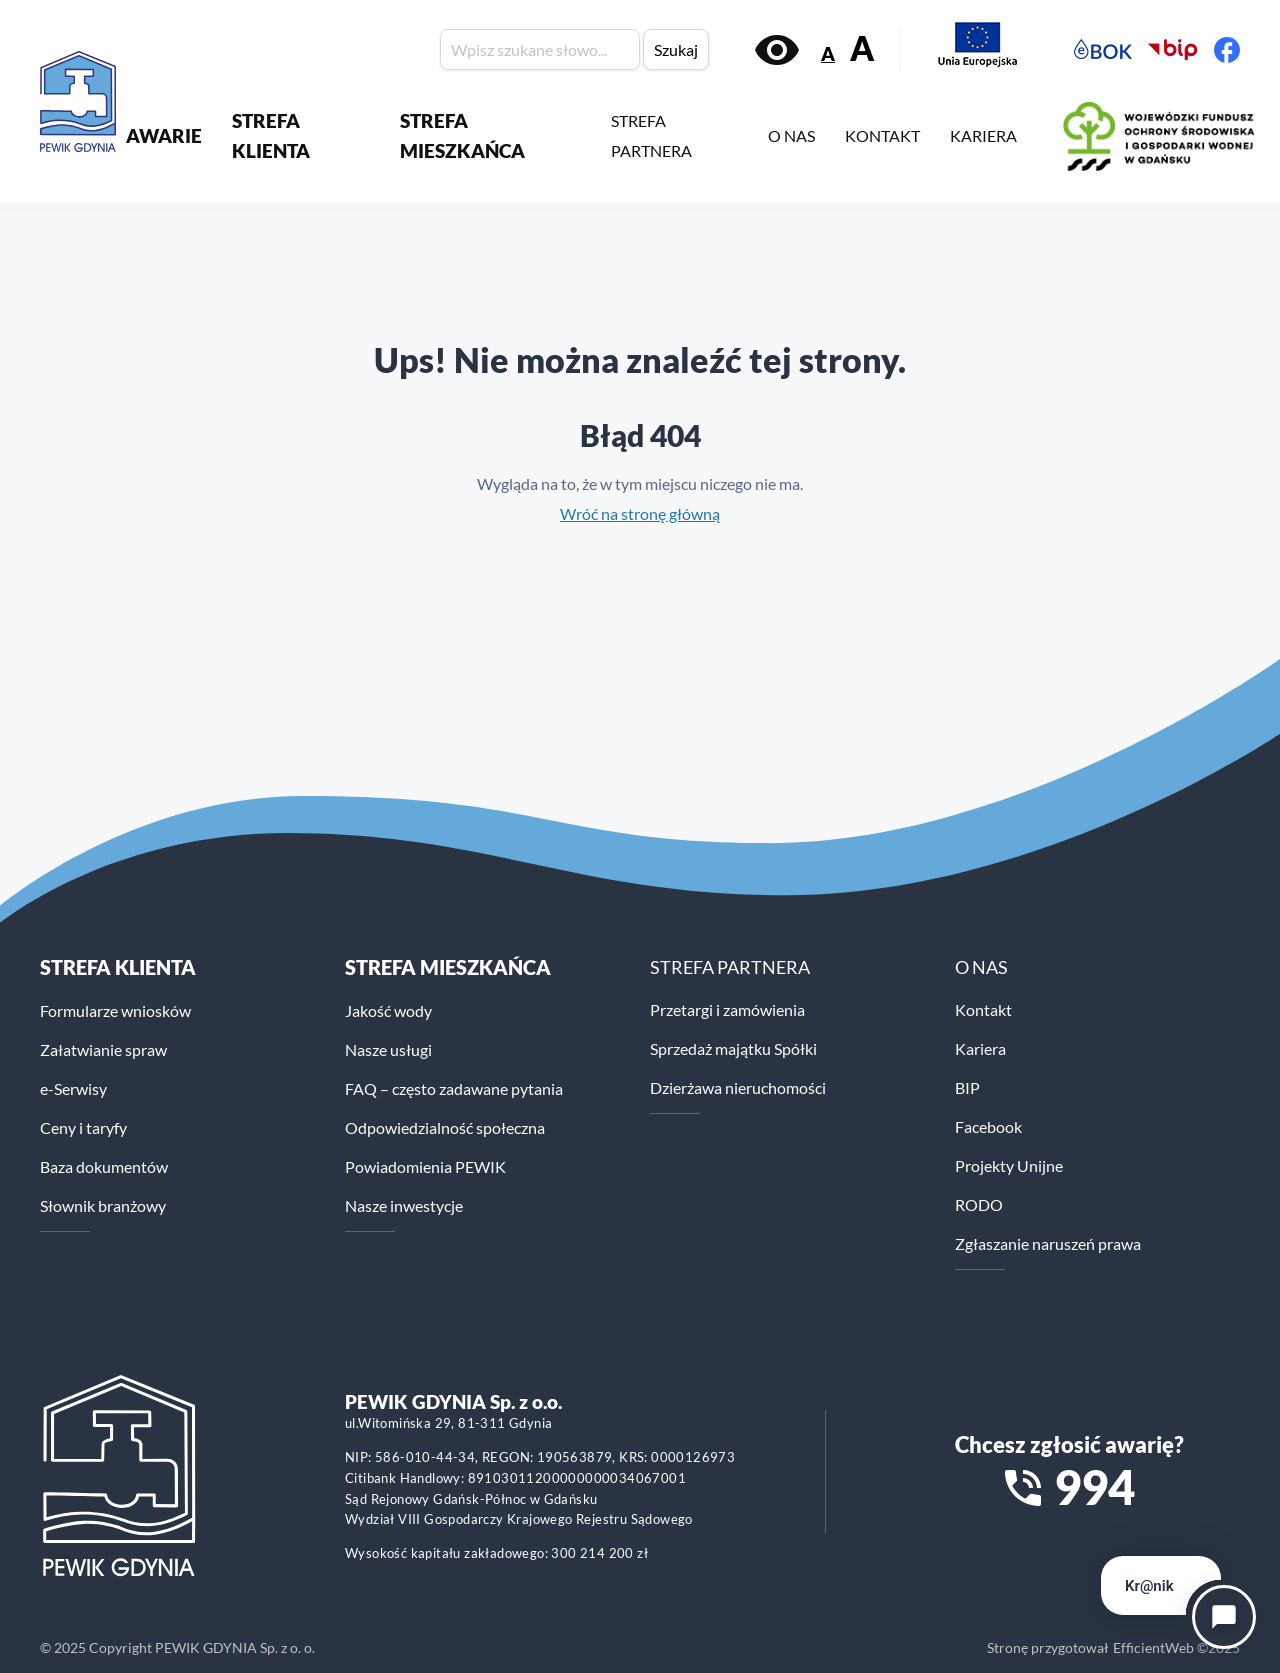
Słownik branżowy (103, 1205)
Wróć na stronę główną (640, 513)
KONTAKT (882, 135)
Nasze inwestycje (404, 1205)
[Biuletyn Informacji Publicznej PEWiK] (1173, 50)
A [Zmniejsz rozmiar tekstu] (828, 53)
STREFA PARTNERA (651, 135)
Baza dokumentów (104, 1166)
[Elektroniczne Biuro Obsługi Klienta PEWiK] (1103, 50)
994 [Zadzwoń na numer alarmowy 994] (1094, 1487)
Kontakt (983, 1009)
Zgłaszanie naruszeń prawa (1048, 1243)
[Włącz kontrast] (777, 50)
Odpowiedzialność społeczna (445, 1127)
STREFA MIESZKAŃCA (462, 135)
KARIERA (983, 135)
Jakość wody (388, 1010)
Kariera (980, 1048)
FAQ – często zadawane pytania (454, 1088)
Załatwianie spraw (103, 1049)
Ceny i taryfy (83, 1127)
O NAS (791, 135)
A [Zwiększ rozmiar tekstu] (862, 48)
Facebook (988, 1126)
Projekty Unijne (1009, 1165)
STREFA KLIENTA (271, 135)
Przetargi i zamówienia (727, 1009)
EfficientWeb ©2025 (1176, 1647)
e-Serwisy (73, 1088)
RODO (979, 1204)
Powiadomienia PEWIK (425, 1166)
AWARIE (164, 135)
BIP (967, 1087)
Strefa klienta (118, 967)
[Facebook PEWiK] (1227, 50)
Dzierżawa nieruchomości (738, 1087)
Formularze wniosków (115, 1010)
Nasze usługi (388, 1049)
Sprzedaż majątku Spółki (733, 1048)
